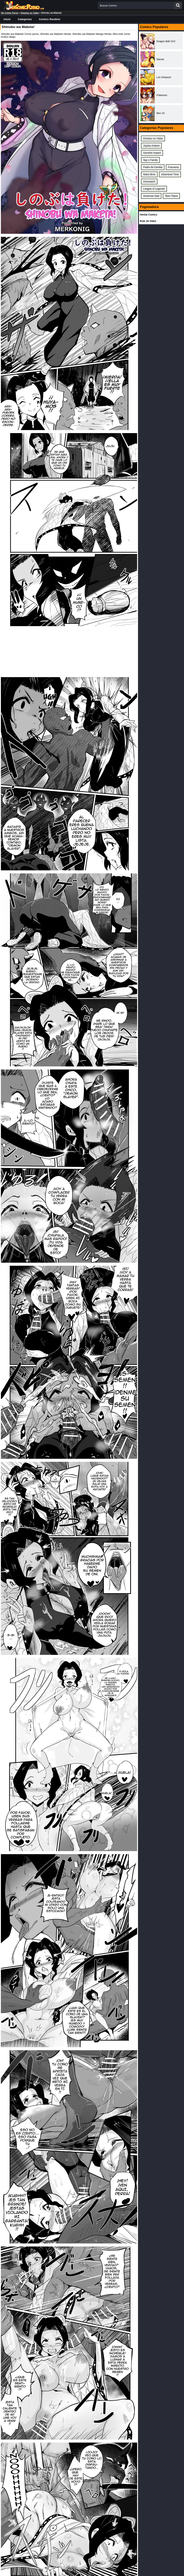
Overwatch (149, 181)
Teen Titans (171, 195)
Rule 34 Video (148, 221)
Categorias (25, 19)
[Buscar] (178, 5)
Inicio (7, 19)
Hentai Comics (148, 214)
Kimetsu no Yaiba (30, 13)
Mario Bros (149, 174)
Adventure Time (170, 174)
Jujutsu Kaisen (151, 145)
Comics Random (49, 19)
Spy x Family (150, 160)
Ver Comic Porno (9, 13)
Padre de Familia (152, 167)
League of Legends (154, 188)
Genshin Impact (152, 152)
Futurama (173, 167)
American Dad (151, 195)
